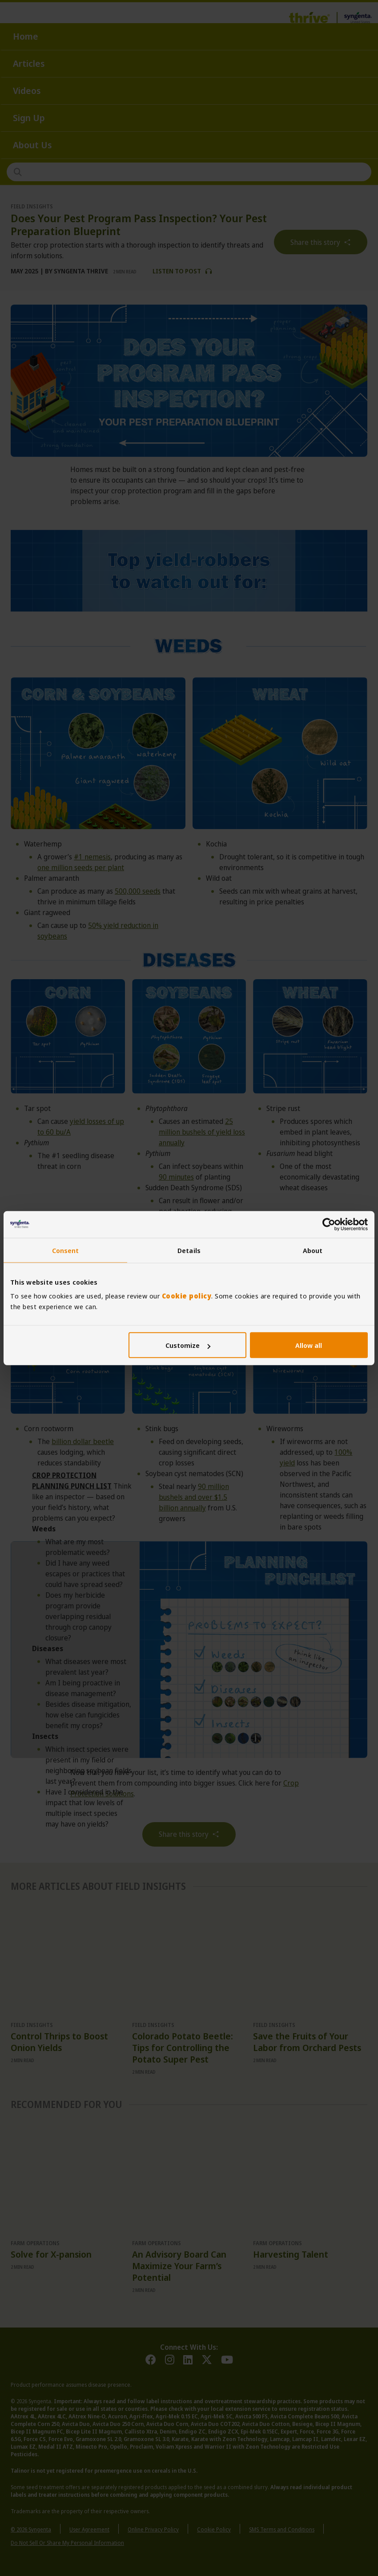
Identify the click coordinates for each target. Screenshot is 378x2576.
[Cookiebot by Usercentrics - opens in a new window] (329, 1224)
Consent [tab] (65, 1249)
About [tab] (313, 1249)
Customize (187, 1345)
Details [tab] (189, 1249)
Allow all (308, 1345)
